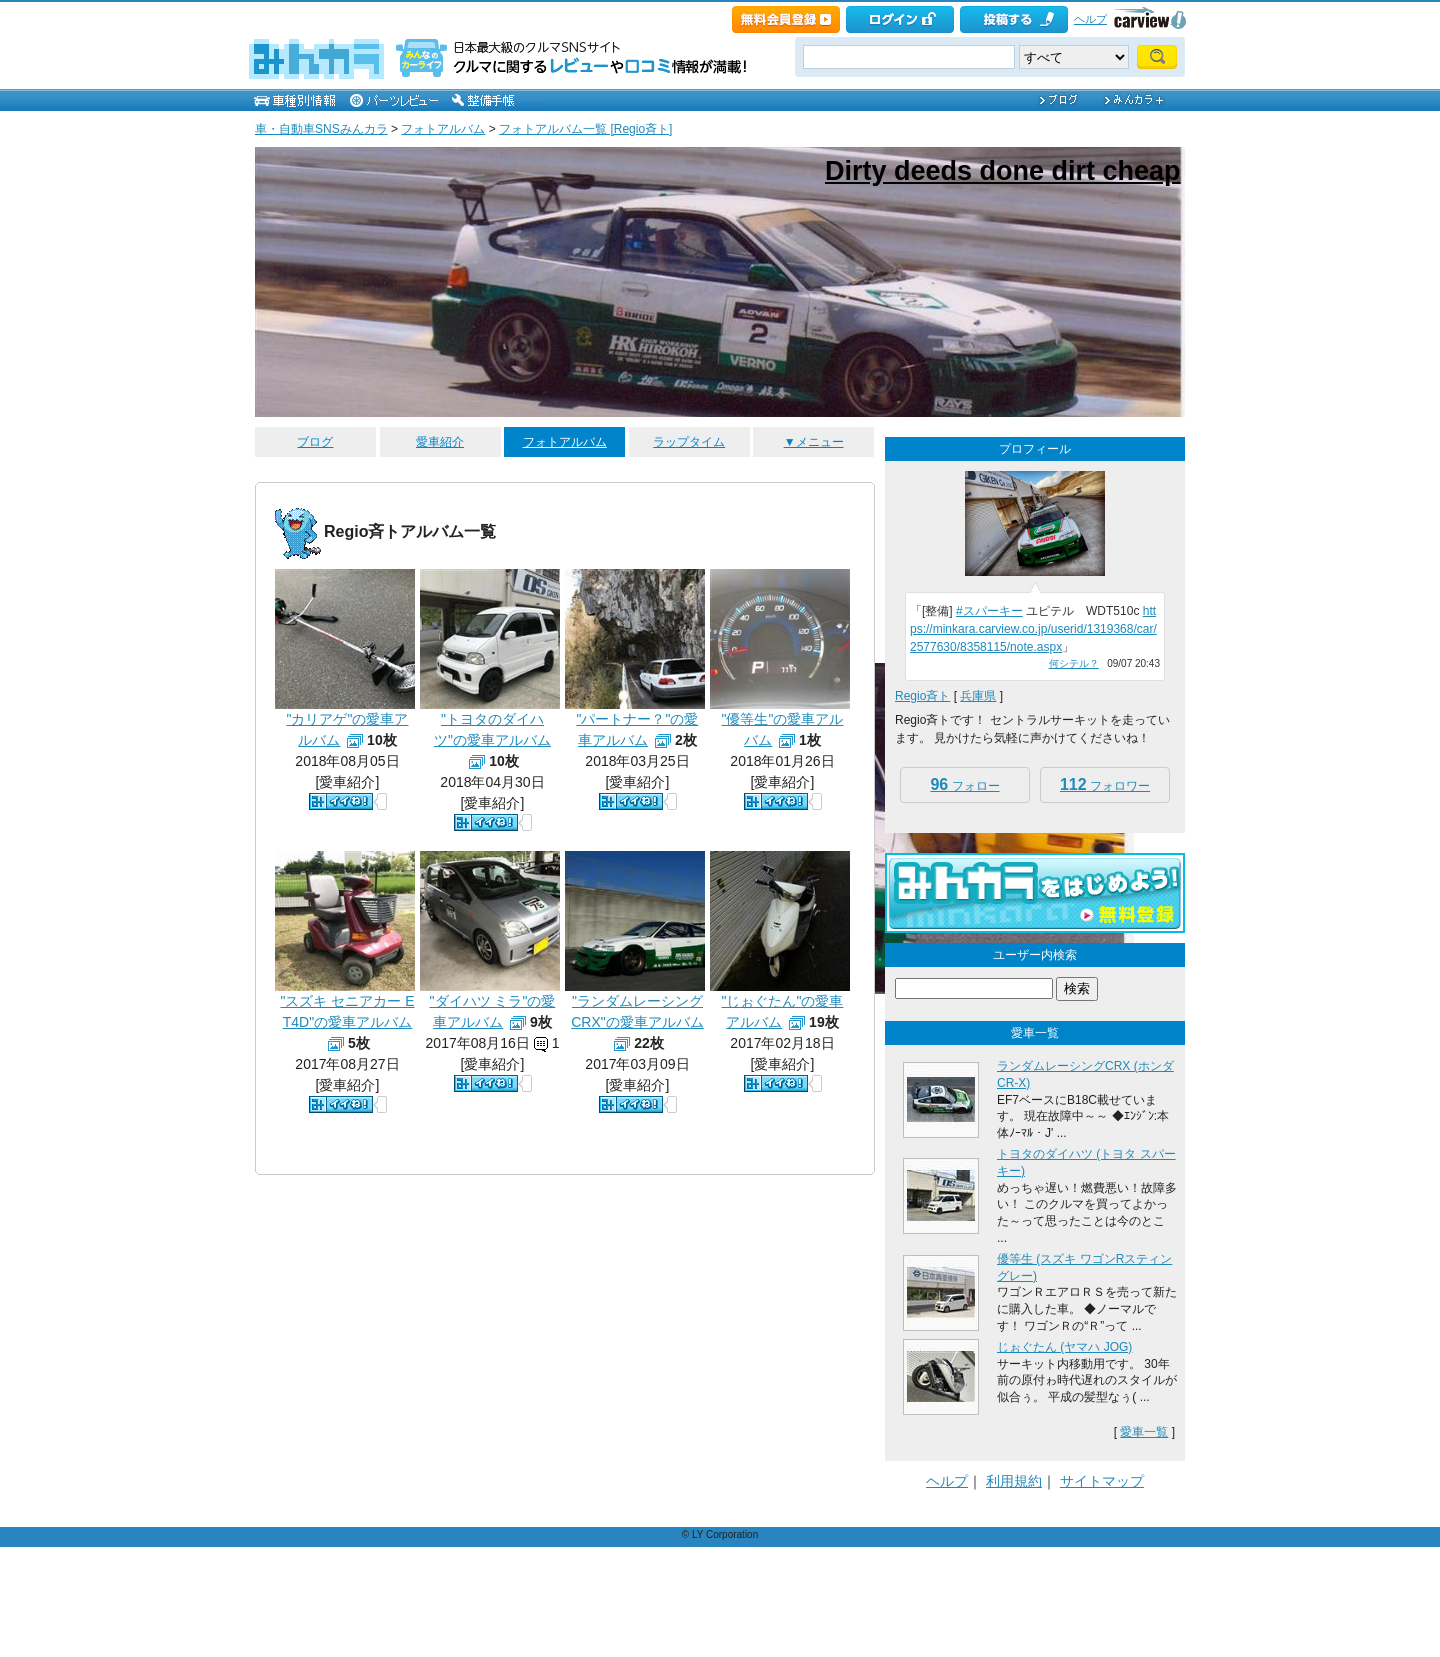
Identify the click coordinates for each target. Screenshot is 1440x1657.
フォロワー (1105, 784)
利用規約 (1014, 1481)
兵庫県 (978, 696)
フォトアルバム (443, 129)
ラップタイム (689, 442)
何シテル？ (1074, 663)
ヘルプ (1090, 19)
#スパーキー (989, 611)
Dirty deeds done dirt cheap (1003, 171)
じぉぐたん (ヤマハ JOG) (1064, 1347)
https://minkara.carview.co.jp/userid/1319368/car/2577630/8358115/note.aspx (1033, 629)
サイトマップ (1102, 1481)
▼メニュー (814, 442)
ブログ (315, 442)
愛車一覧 (1144, 1432)
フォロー (964, 784)
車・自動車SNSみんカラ (321, 129)
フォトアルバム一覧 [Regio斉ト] (585, 129)
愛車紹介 (440, 442)
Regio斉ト (922, 696)
